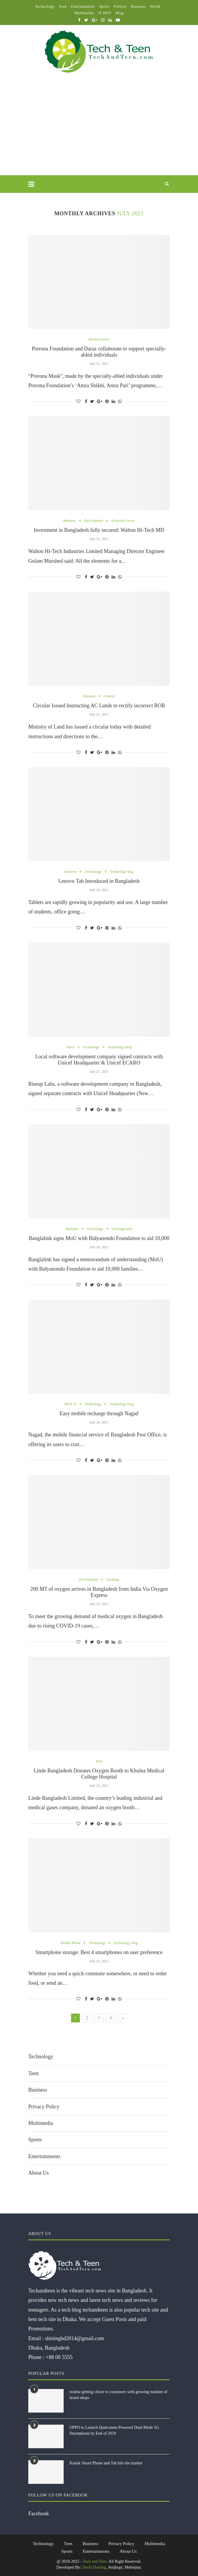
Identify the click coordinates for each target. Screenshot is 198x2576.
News (71, 1047)
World (155, 6)
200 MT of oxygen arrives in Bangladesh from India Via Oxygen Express (99, 1592)
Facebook (38, 2514)
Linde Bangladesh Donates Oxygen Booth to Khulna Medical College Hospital (99, 1774)
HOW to (71, 1404)
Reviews (71, 872)
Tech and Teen (95, 2561)
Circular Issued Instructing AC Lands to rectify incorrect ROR (99, 705)
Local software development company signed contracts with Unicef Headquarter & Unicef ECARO (99, 1060)
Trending (112, 1579)
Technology (45, 6)
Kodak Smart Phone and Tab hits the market (106, 2463)
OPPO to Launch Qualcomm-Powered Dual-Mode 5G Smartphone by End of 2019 (114, 2430)
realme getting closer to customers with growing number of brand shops (118, 2395)
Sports (104, 6)
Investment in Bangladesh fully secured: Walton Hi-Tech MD (99, 530)
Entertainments (44, 2156)
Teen (63, 6)
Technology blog (122, 872)
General (109, 696)
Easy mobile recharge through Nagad (99, 1413)
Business (138, 6)
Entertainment (83, 6)
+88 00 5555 (59, 2357)
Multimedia (84, 13)
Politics (120, 6)
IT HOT (104, 13)
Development (93, 521)
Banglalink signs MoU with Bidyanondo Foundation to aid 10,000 (99, 1238)
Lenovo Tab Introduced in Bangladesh (98, 881)
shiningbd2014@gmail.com (74, 2338)
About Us (38, 2173)
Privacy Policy (44, 2107)
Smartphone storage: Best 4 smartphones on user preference (98, 1952)
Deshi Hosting (94, 2567)
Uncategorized (122, 1229)
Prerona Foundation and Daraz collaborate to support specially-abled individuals (99, 352)
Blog (119, 13)
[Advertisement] (99, 131)
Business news (99, 339)
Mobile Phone (71, 1943)
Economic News (123, 521)
